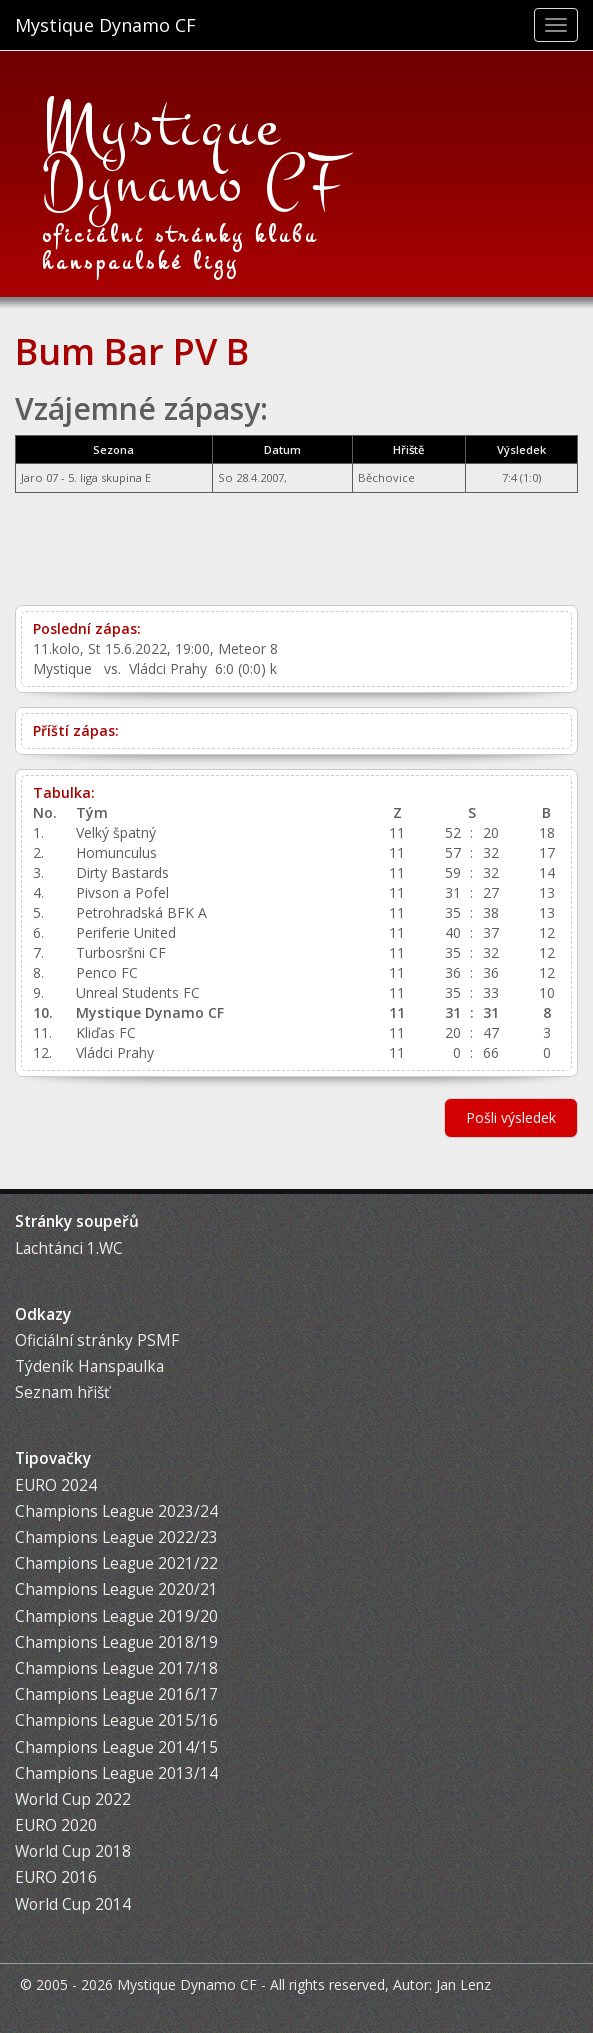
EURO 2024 (56, 1485)
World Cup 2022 (73, 1799)
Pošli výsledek (511, 1117)
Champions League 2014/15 (116, 1747)
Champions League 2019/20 (116, 1616)
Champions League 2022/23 (116, 1537)
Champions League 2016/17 (116, 1694)
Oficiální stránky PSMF (97, 1340)
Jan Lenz (463, 1984)
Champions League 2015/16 (116, 1720)
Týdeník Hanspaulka (89, 1366)
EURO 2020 (56, 1825)
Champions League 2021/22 (116, 1563)
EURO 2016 (56, 1877)
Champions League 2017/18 (116, 1668)
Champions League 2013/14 (116, 1773)
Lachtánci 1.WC (69, 1248)
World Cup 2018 (73, 1851)
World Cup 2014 (73, 1904)
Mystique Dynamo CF (105, 25)
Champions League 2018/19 (116, 1642)
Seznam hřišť (62, 1392)
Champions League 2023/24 (116, 1511)
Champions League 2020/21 (116, 1589)
